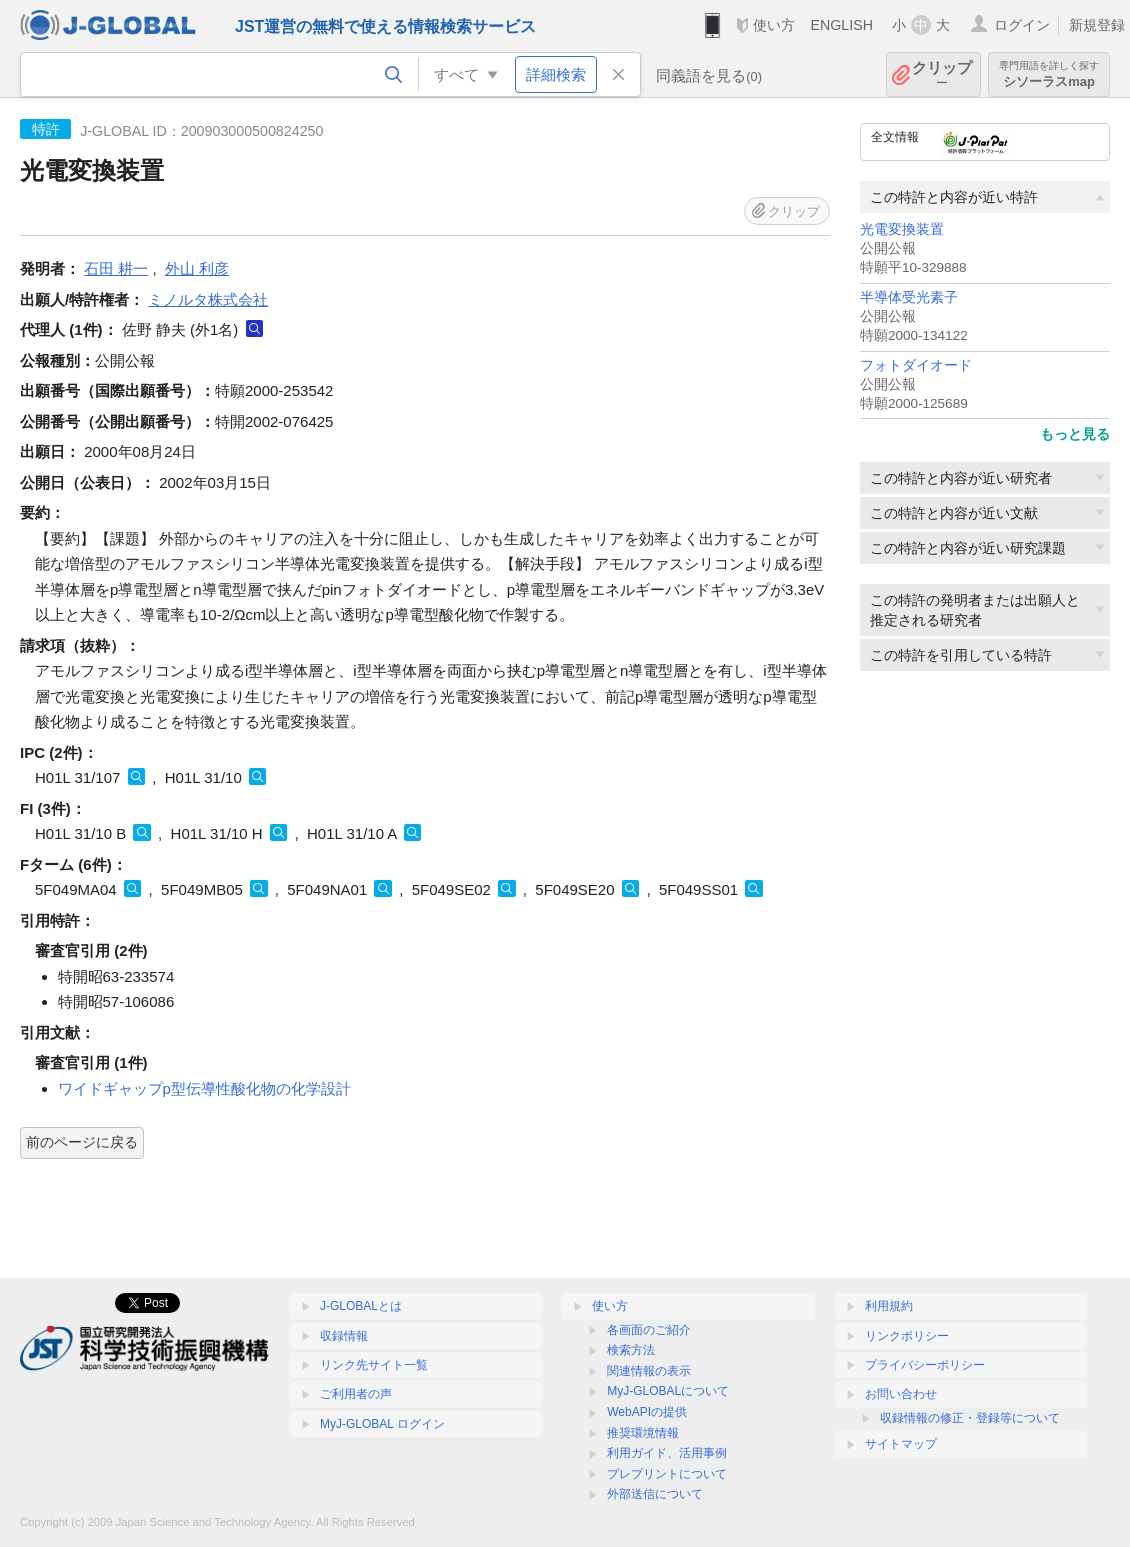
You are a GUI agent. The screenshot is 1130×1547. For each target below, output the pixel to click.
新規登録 (1097, 25)
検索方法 (631, 1350)
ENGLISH (841, 25)
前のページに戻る (82, 1142)
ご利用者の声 (356, 1394)
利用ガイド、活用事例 (667, 1453)
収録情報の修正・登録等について (970, 1418)
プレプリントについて (667, 1474)
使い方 (774, 25)
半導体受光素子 (909, 297)
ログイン (1022, 25)
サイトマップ (901, 1444)
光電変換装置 (902, 229)
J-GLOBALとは (361, 1306)
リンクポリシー (907, 1336)
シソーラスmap (1049, 74)
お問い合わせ (901, 1394)
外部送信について (655, 1494)
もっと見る (1075, 434)
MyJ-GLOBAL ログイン (382, 1424)
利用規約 (889, 1306)
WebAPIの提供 (647, 1412)
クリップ (942, 74)
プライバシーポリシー (925, 1365)
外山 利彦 (197, 268)
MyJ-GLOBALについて (668, 1391)
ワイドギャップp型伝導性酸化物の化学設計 (204, 1088)
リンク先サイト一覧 (374, 1365)
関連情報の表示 (649, 1371)
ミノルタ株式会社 (208, 299)
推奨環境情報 (643, 1433)
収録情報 (344, 1336)
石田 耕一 (116, 268)
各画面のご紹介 (649, 1330)
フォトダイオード (916, 365)
